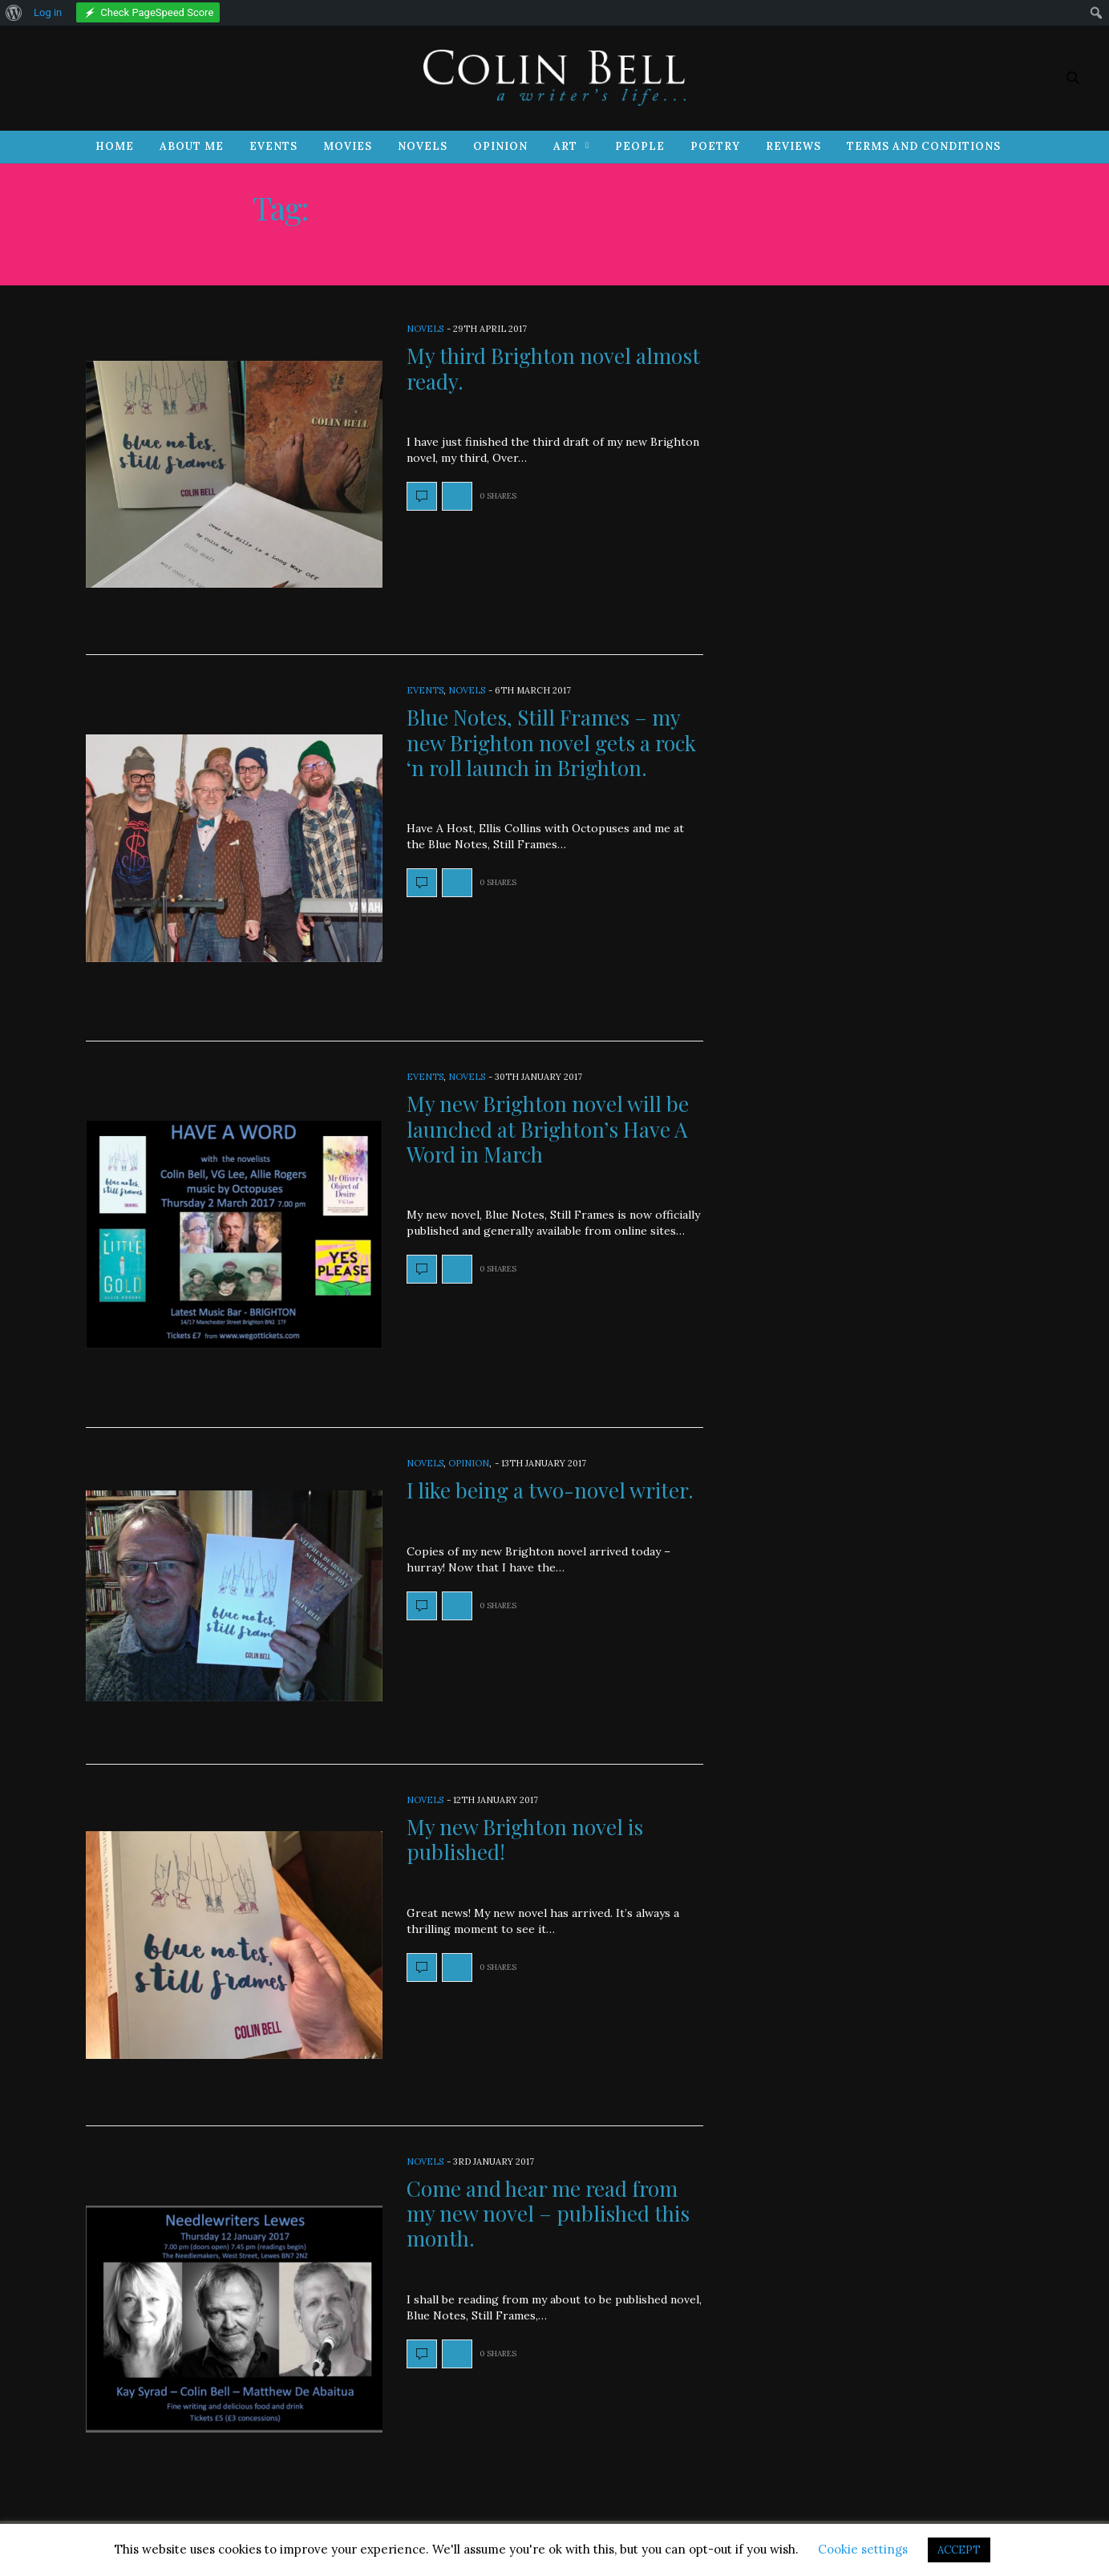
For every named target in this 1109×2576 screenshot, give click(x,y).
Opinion (500, 146)
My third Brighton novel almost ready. (553, 368)
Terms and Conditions (924, 146)
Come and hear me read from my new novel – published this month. (548, 2213)
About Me (192, 146)
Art (565, 146)
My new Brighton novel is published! (525, 1839)
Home (114, 146)
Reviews (793, 146)
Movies (347, 146)
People (640, 146)
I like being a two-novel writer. (550, 1490)
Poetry (715, 146)
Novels (422, 146)
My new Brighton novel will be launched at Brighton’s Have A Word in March (548, 1128)
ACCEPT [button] (959, 2550)
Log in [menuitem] (48, 12)
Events (273, 146)
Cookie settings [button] (863, 2549)
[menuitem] (14, 13)
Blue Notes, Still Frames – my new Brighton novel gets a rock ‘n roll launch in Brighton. (551, 742)
